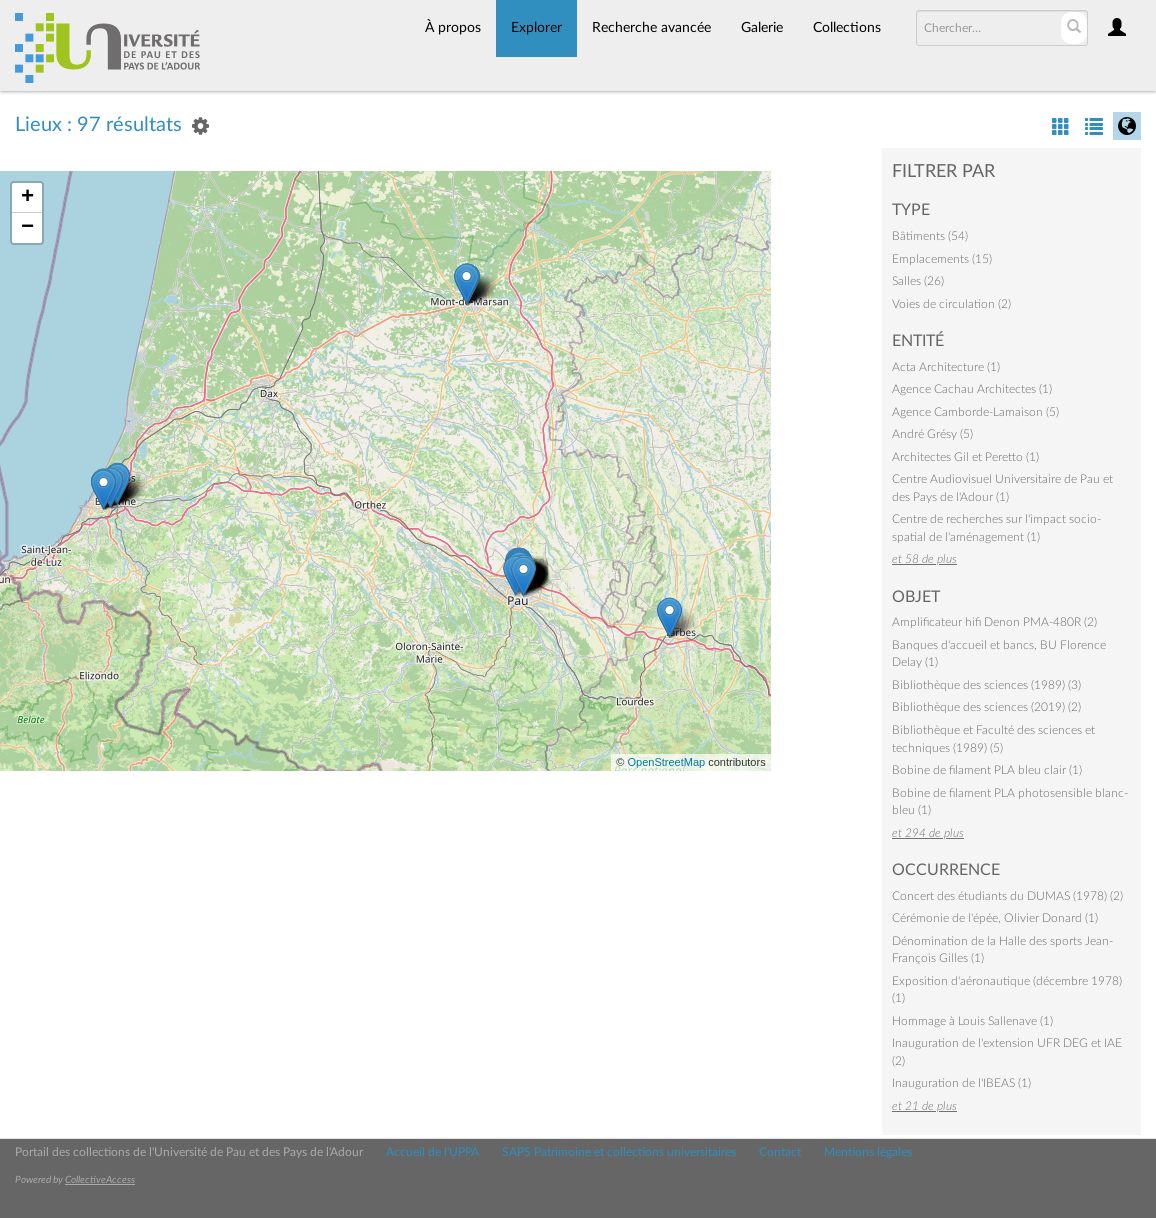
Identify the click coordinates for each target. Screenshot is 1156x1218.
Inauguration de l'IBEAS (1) (961, 1083)
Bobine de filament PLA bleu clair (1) (987, 770)
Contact (780, 1152)
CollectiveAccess (100, 1180)
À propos (453, 28)
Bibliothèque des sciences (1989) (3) (986, 685)
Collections (847, 28)
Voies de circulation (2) (951, 304)
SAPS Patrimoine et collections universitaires (619, 1152)
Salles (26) (918, 281)
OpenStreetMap (666, 762)
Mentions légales (868, 1152)
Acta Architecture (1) (946, 367)
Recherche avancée (651, 28)
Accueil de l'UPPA (432, 1152)
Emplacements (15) (942, 259)
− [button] (27, 228)
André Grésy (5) (932, 434)
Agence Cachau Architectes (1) (972, 389)
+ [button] (27, 198)
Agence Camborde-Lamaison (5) (975, 412)
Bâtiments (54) (930, 236)
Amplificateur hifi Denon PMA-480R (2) (994, 622)
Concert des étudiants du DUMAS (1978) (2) (1007, 896)
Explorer (536, 28)
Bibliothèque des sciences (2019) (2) (986, 707)
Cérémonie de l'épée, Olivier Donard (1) (995, 918)
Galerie (762, 28)
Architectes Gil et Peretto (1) (965, 457)
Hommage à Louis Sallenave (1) (972, 1021)
